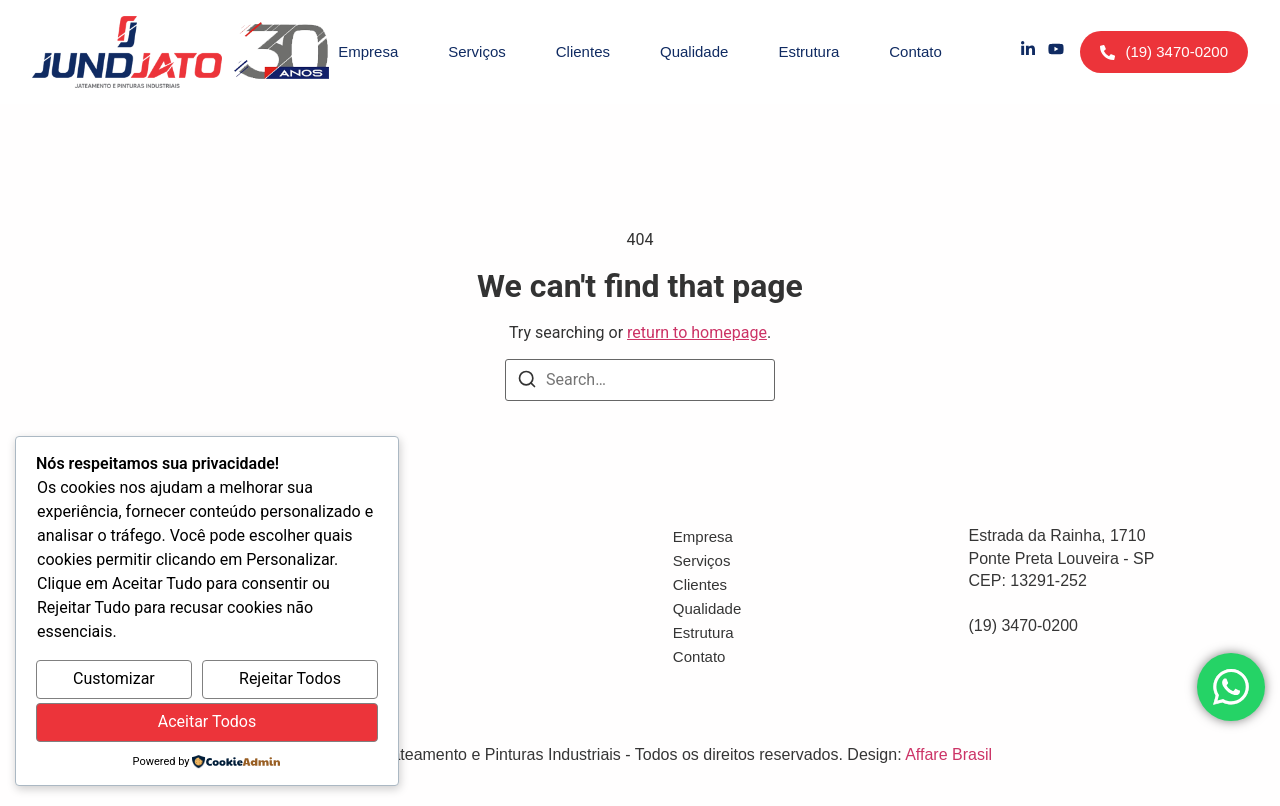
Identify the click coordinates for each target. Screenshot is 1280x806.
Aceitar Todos (207, 721)
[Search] (527, 382)
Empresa (368, 51)
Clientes (583, 51)
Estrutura (808, 51)
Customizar (114, 678)
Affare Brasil (948, 754)
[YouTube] (1056, 52)
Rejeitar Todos (290, 678)
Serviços (477, 51)
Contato (915, 51)
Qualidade (694, 51)
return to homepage (697, 332)
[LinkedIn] (1028, 52)
